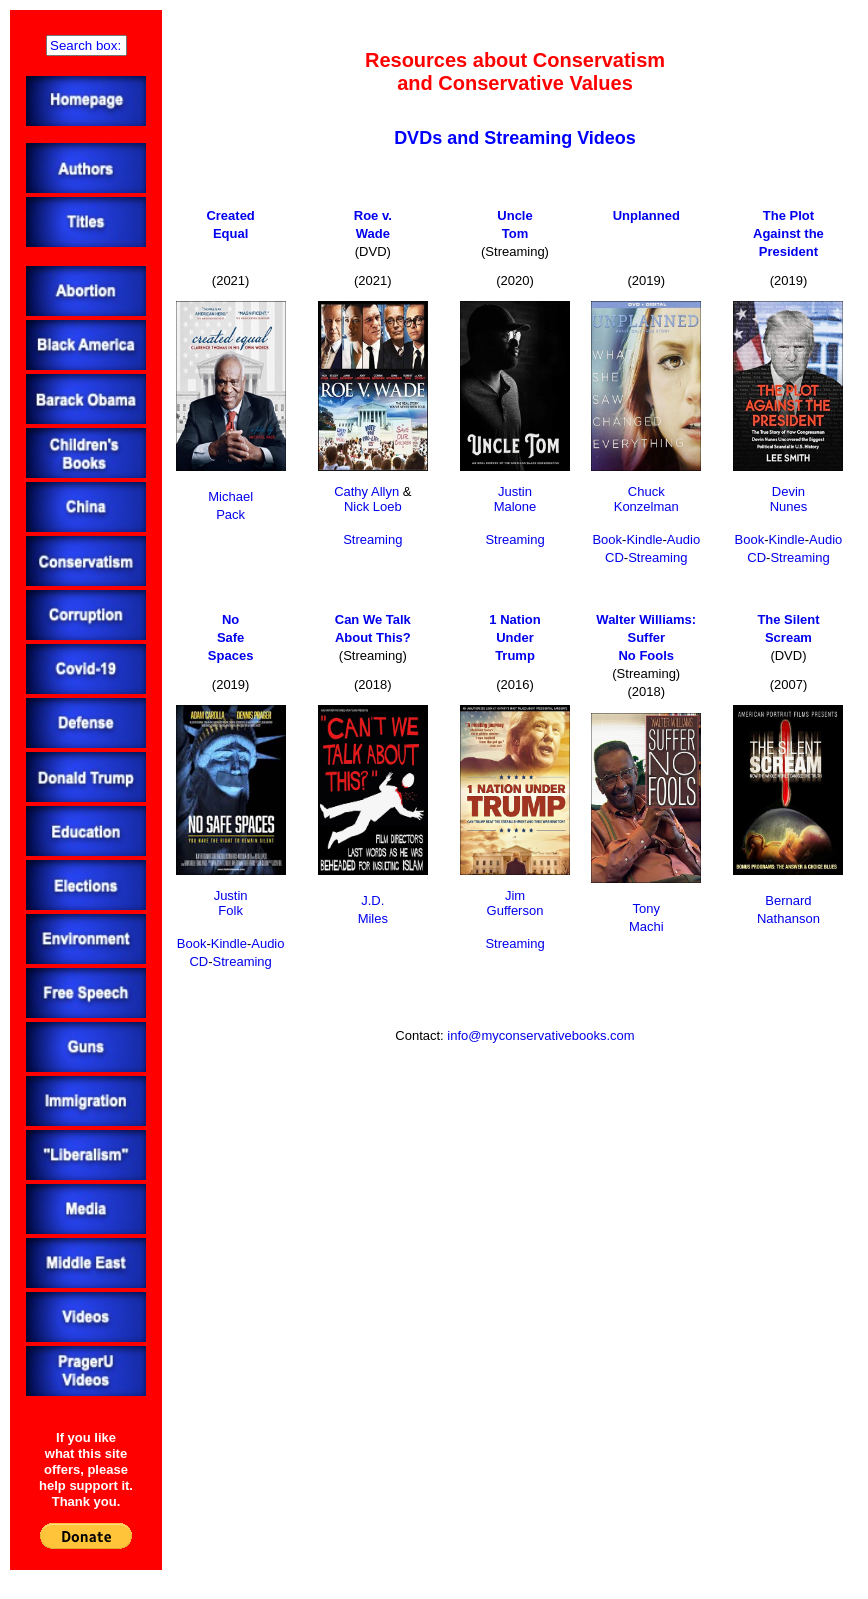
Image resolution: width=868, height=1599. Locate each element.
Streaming (372, 539)
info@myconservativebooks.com (540, 1035)
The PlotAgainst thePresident (788, 233)
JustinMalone (515, 499)
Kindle (644, 539)
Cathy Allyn (366, 491)
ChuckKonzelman (646, 499)
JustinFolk (231, 903)
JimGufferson (515, 903)
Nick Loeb (373, 506)
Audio (683, 539)
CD (614, 557)
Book (607, 539)
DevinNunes (789, 499)
